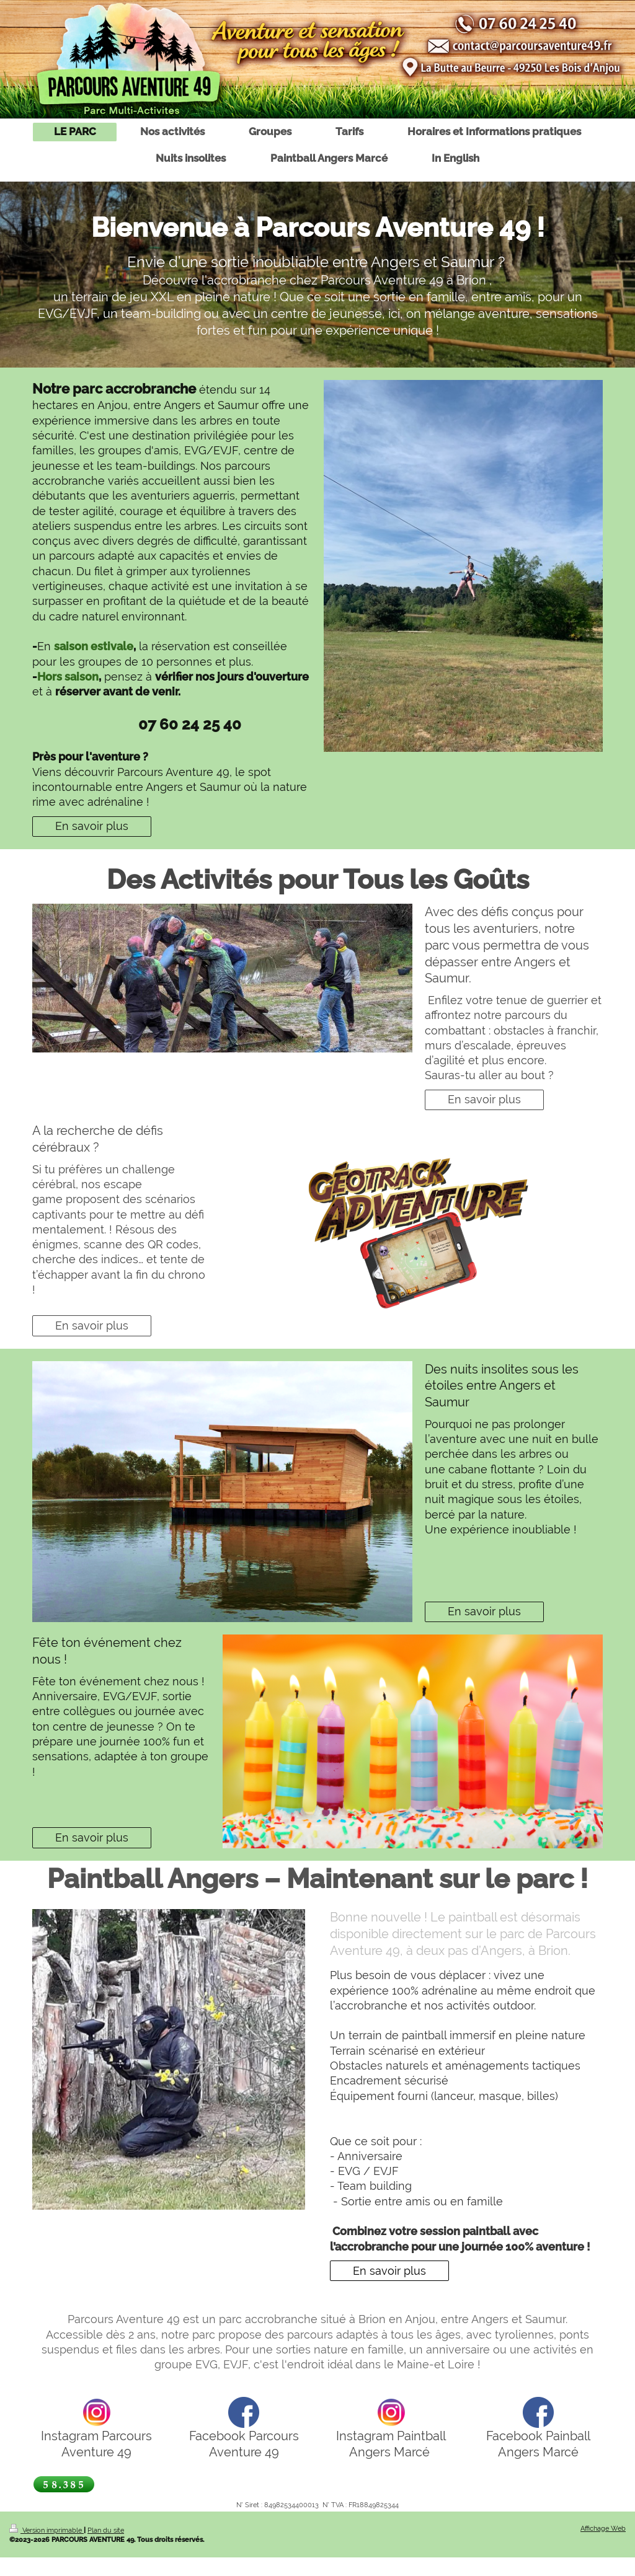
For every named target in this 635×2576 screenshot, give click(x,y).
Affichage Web (603, 2528)
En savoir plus (91, 825)
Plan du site (105, 2530)
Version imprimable (46, 2530)
